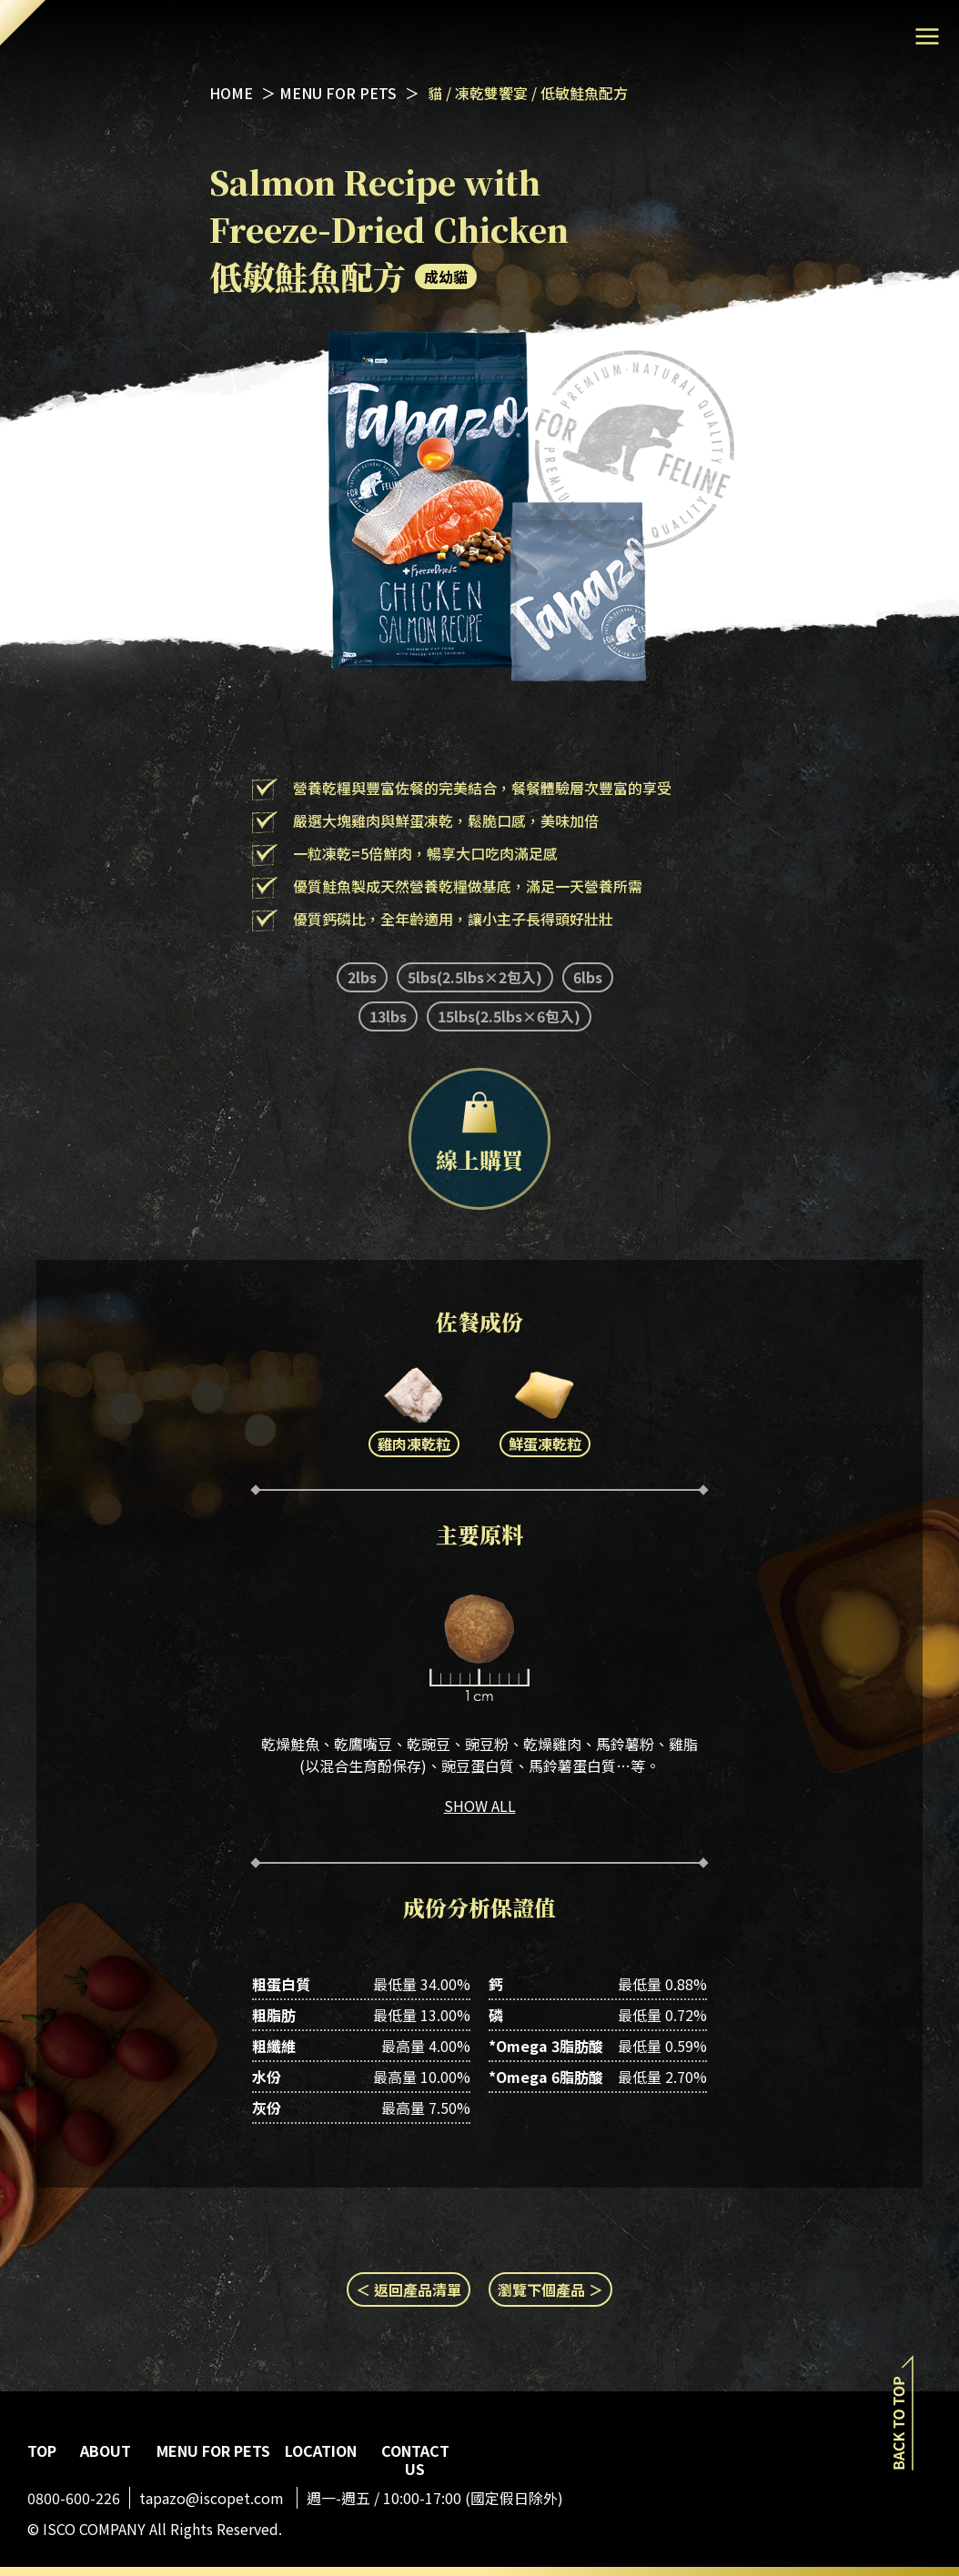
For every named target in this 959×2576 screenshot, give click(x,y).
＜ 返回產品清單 (408, 2289)
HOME (231, 93)
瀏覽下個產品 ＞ (550, 2289)
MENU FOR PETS (339, 93)
